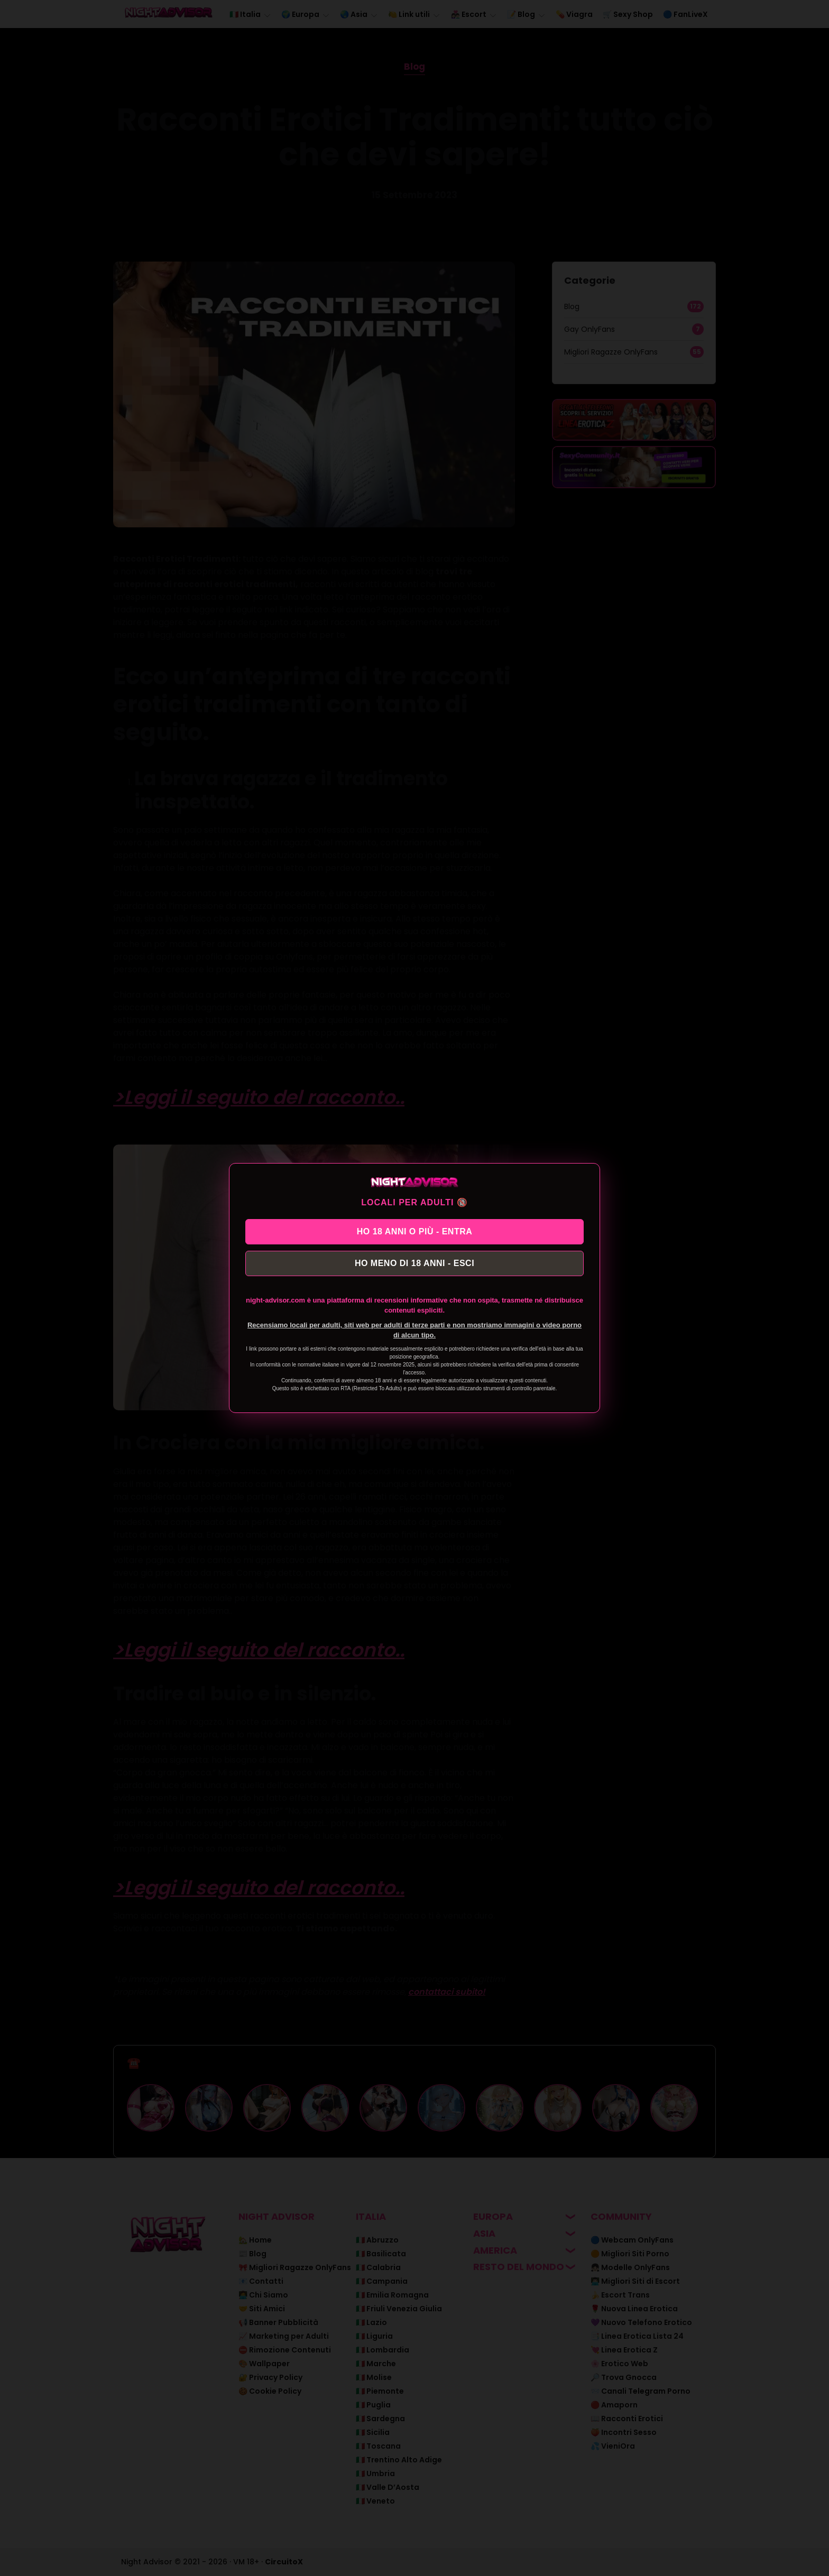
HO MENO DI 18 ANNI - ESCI (414, 1264)
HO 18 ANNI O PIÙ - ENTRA (415, 1229)
